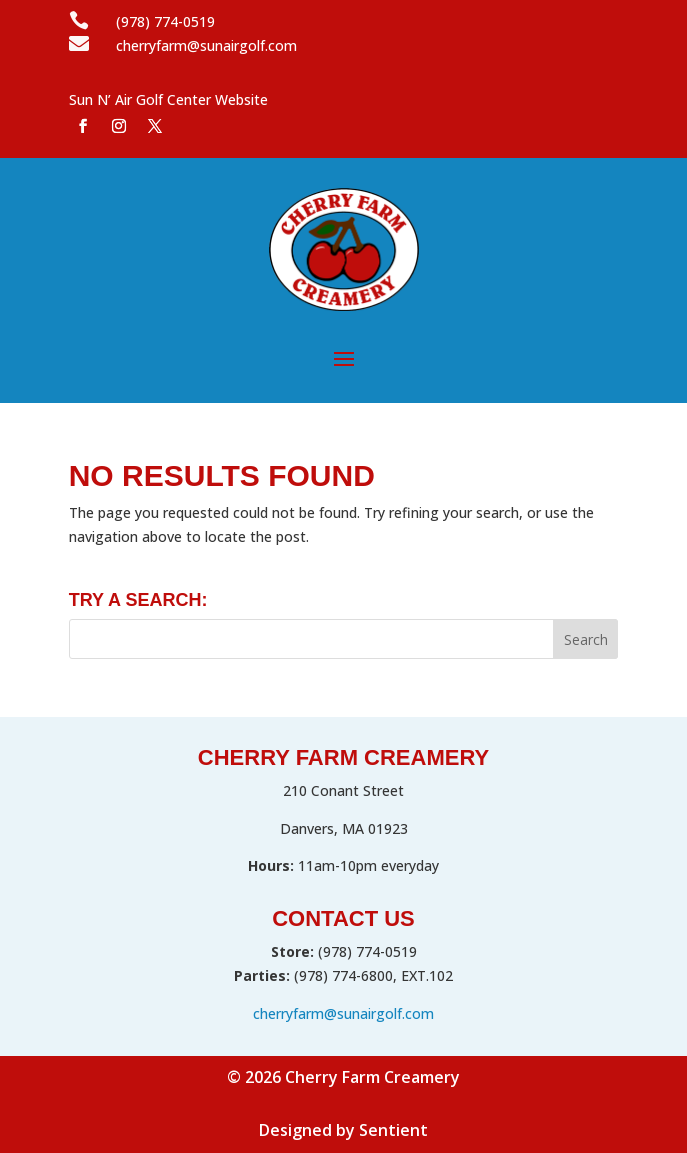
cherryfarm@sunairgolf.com (343, 1013)
